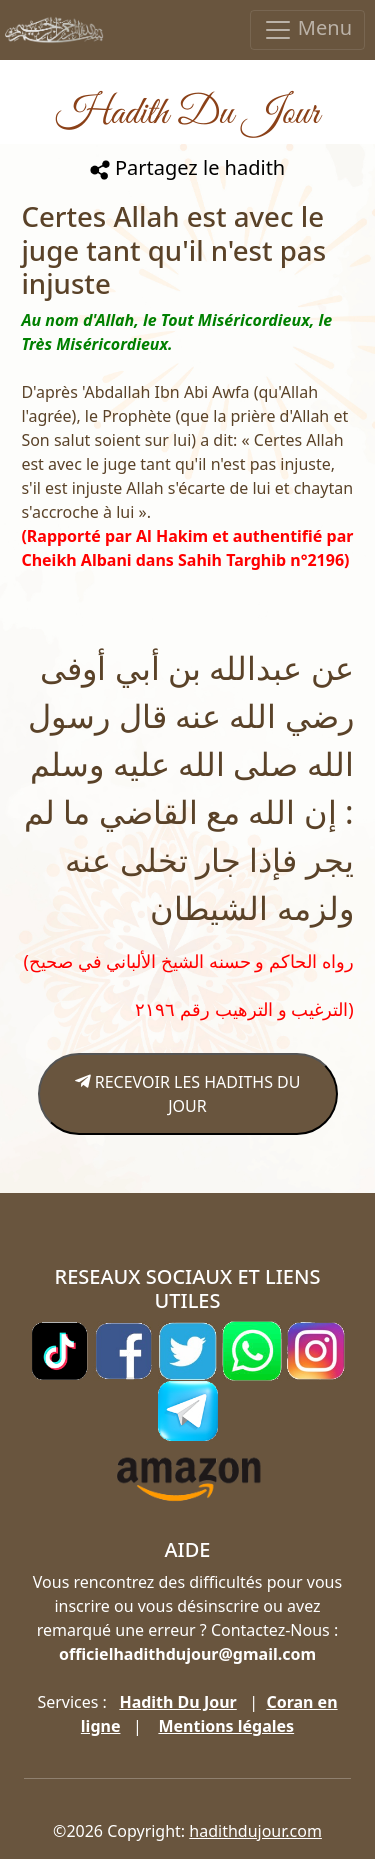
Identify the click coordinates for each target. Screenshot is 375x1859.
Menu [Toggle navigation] (307, 29)
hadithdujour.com (255, 1831)
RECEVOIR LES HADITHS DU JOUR (188, 1094)
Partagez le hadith (187, 167)
